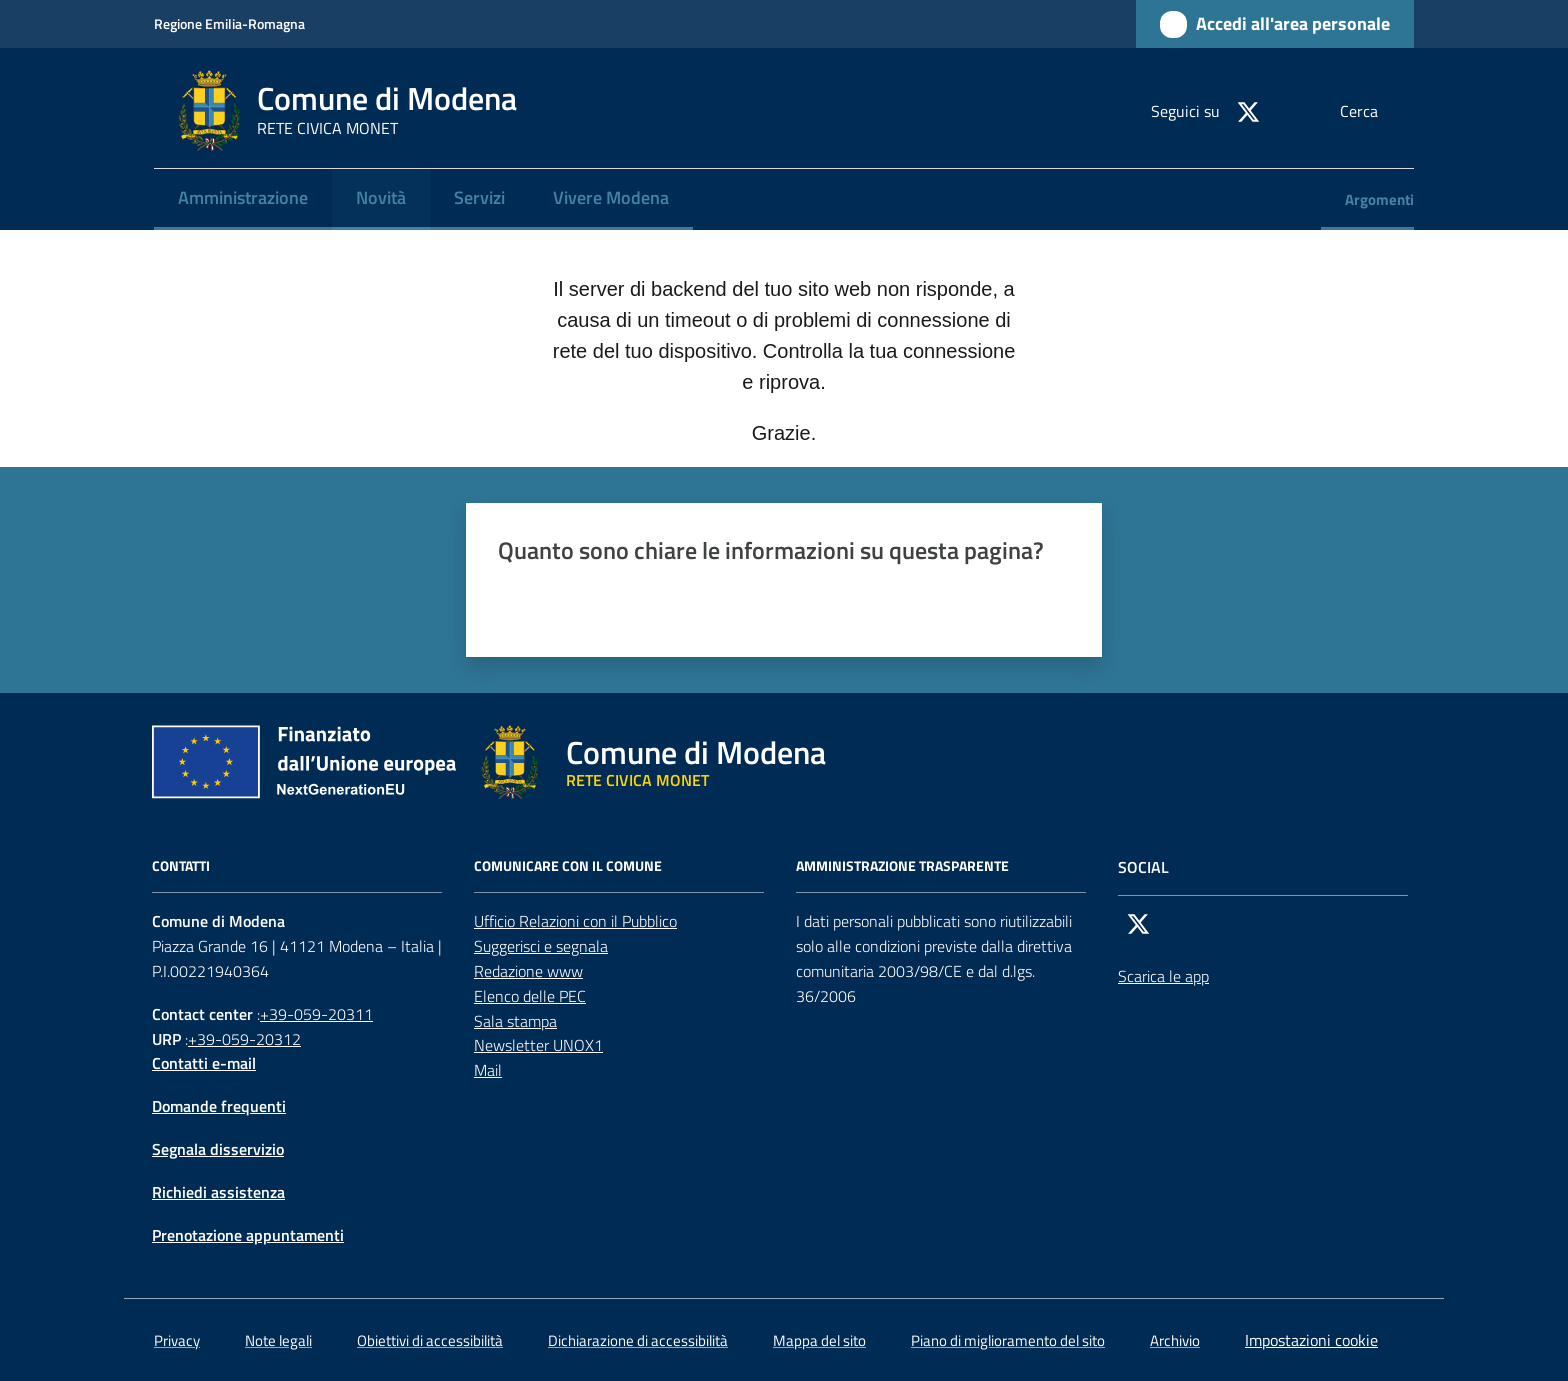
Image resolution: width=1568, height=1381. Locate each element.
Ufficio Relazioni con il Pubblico (575, 921)
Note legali (278, 1340)
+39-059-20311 (316, 1014)
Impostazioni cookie (1311, 1340)
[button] (1390, 111)
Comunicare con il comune (568, 866)
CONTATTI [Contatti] (181, 866)
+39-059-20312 (244, 1039)
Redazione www (528, 971)
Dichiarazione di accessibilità (638, 1340)
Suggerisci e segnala (541, 946)
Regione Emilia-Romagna (229, 23)
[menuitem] (243, 199)
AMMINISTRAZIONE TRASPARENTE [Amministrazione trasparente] (902, 866)
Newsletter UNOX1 (538, 1045)
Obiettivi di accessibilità (430, 1340)
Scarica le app (1163, 976)
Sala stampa (515, 1021)
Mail (488, 1070)
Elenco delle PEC (530, 996)
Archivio (1175, 1340)
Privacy (177, 1340)
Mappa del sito (819, 1340)
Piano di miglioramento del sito (1008, 1340)
